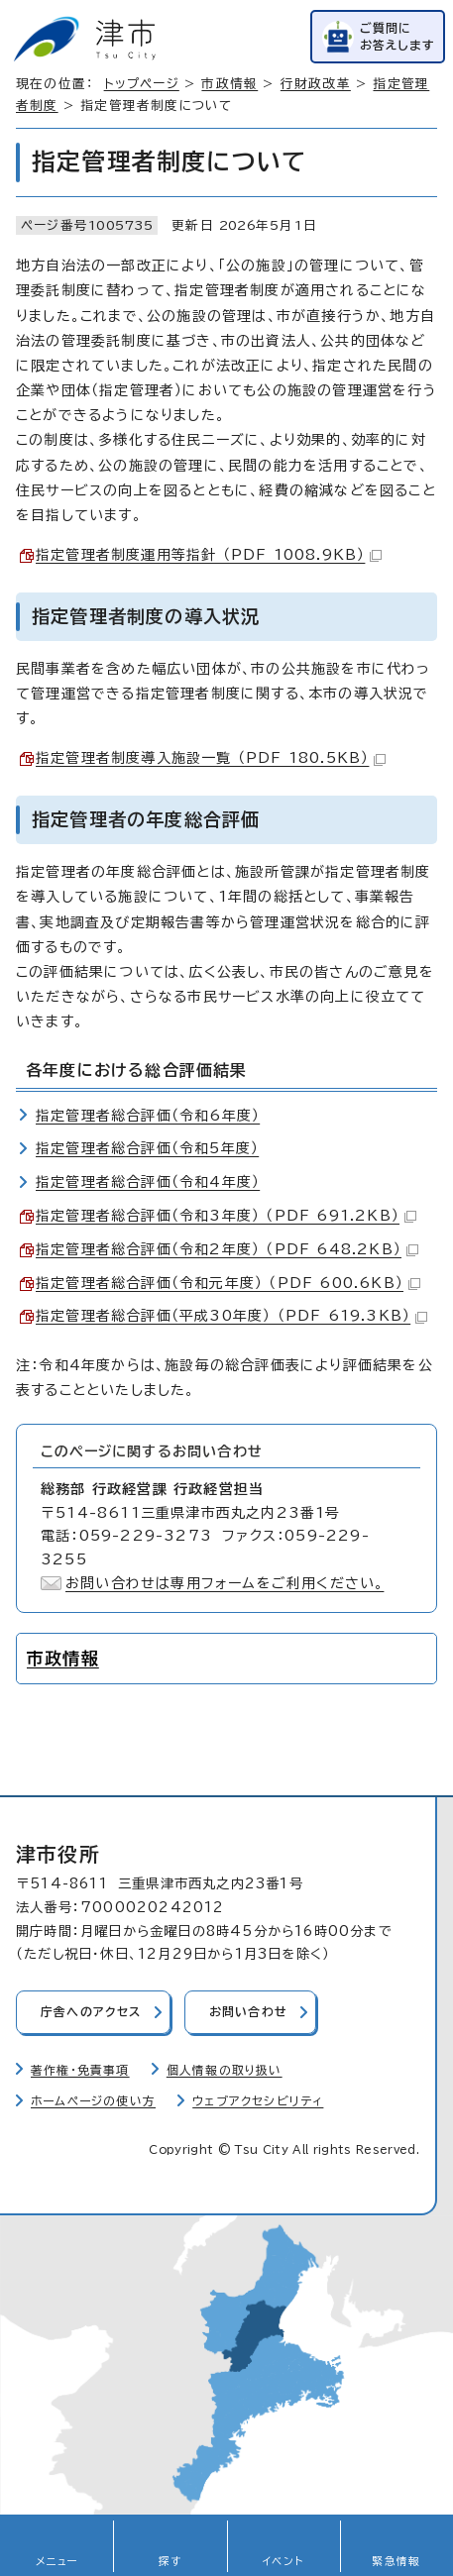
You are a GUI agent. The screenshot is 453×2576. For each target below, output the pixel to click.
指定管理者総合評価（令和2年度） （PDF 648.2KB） (227, 1249)
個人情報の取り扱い (225, 2070)
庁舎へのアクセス (91, 2011)
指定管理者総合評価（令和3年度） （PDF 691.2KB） (226, 1216)
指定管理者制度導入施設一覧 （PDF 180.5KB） (211, 758)
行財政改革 (316, 83)
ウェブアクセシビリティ (257, 2100)
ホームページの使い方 (93, 2100)
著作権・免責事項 (80, 2070)
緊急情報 (396, 2561)
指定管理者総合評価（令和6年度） (148, 1116)
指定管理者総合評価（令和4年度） (148, 1182)
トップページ (141, 83)
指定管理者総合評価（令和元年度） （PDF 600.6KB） (228, 1283)
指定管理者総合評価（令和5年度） (147, 1148)
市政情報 (229, 83)
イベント (283, 2561)
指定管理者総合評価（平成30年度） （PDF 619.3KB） (231, 1316)
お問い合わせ (248, 2011)
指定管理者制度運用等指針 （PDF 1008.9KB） (209, 555)
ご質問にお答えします (397, 36)
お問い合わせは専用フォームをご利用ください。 (224, 1583)
